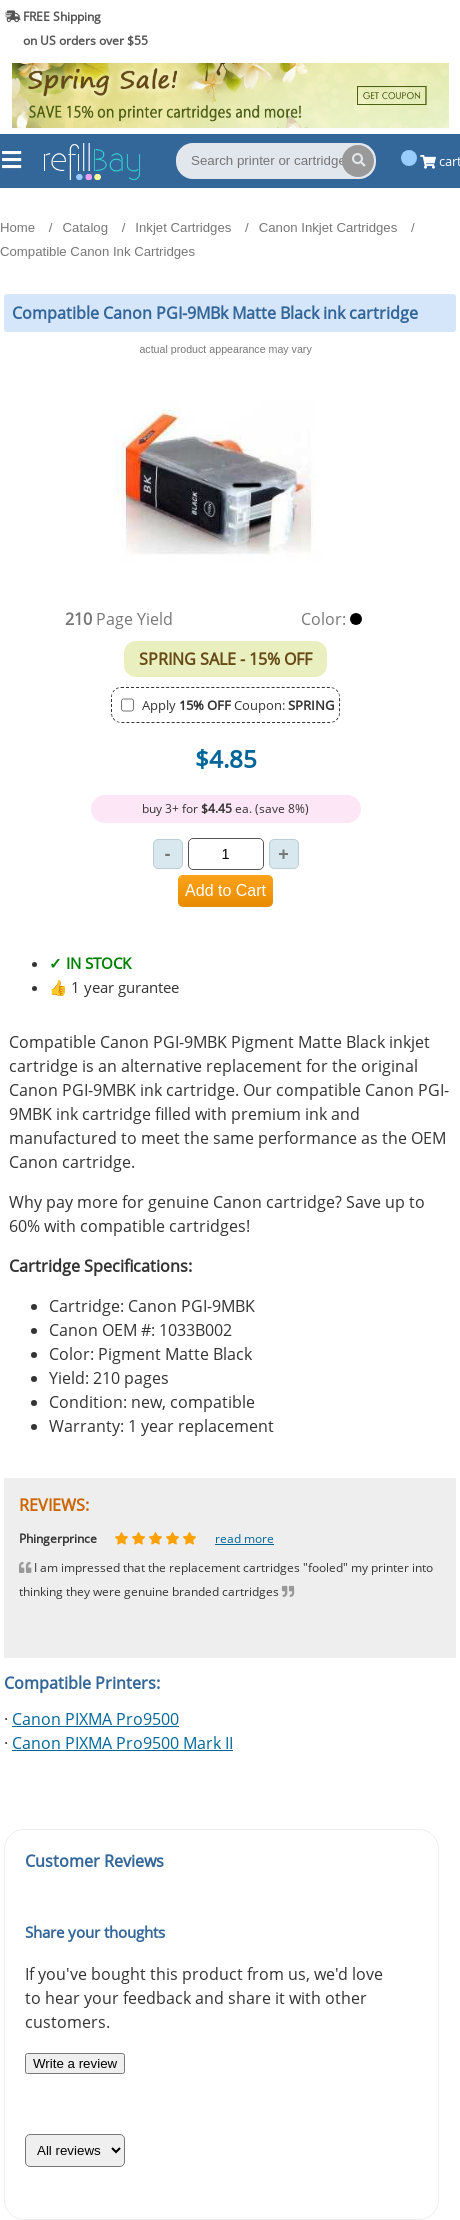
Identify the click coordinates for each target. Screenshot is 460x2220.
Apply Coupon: (238, 705)
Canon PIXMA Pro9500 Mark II (122, 1743)
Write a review (75, 2063)
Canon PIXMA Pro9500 (95, 1719)
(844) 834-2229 (403, 28)
